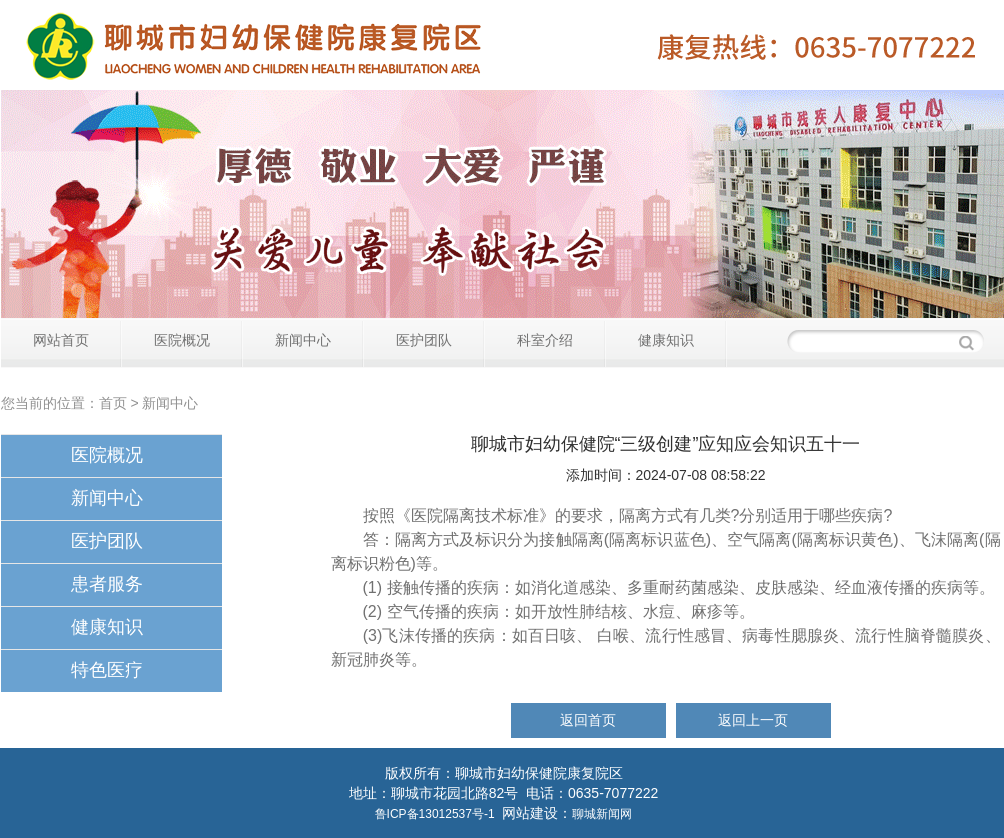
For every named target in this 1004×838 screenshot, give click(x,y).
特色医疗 (107, 670)
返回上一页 (753, 720)
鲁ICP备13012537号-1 (435, 814)
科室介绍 (545, 340)
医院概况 (182, 340)
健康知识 (666, 340)
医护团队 (424, 340)
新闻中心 (303, 340)
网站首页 (61, 340)
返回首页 (588, 720)
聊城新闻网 (602, 814)
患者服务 (107, 584)
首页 (113, 403)
